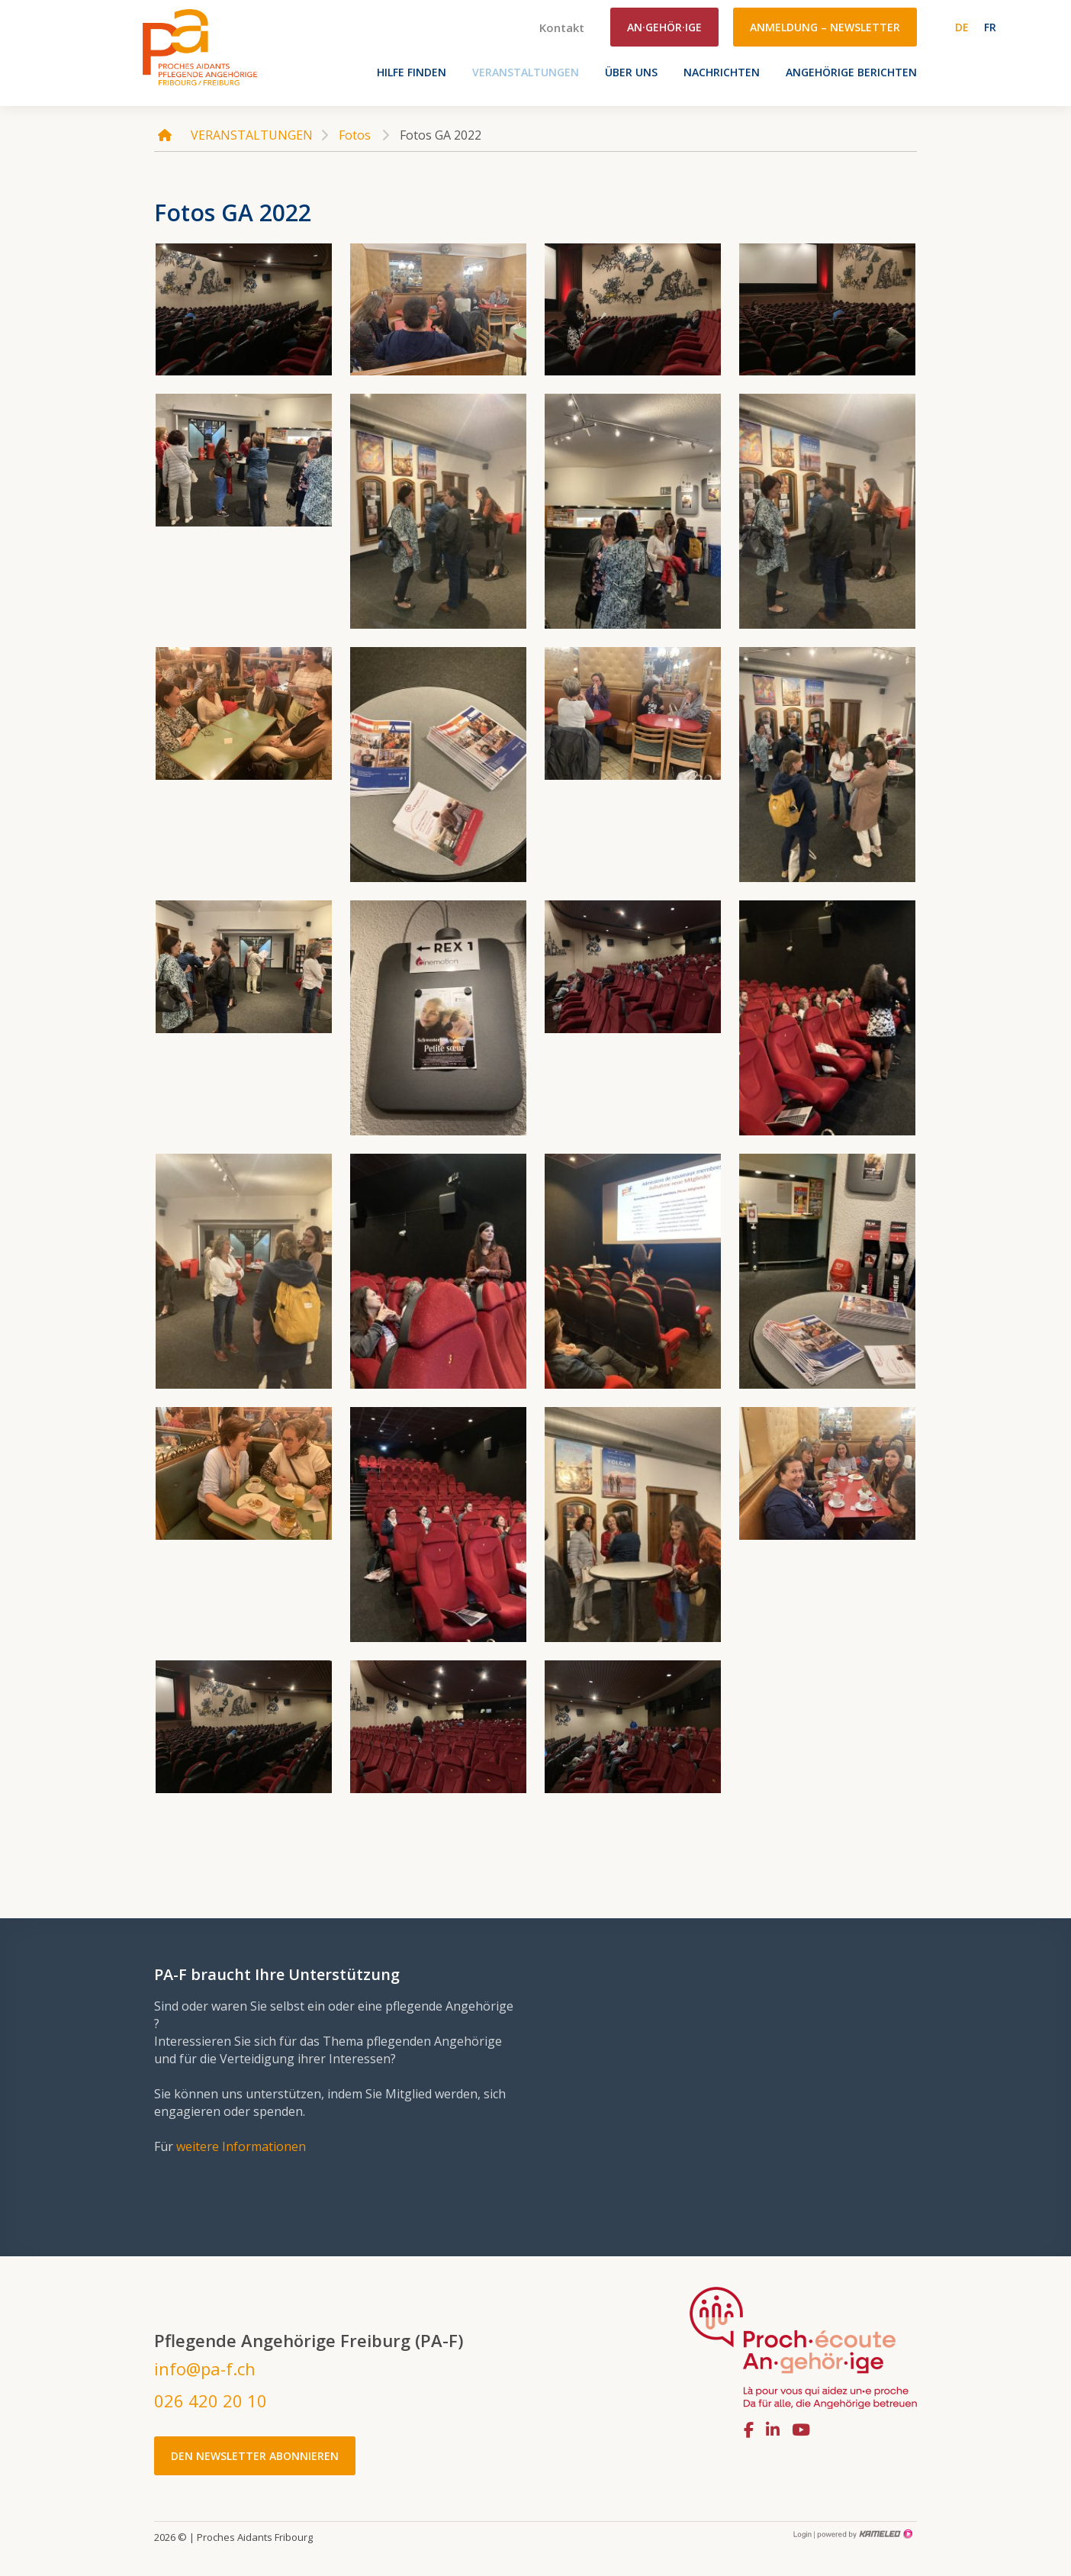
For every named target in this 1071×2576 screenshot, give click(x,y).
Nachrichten (721, 72)
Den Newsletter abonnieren (255, 2456)
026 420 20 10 (210, 2400)
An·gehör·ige (664, 27)
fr (990, 27)
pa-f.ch (200, 47)
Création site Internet (863, 2534)
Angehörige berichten (851, 72)
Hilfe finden (411, 72)
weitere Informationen (241, 2146)
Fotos (355, 135)
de (962, 27)
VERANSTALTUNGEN (525, 72)
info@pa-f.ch (205, 2368)
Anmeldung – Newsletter (825, 27)
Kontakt (561, 27)
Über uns (631, 72)
